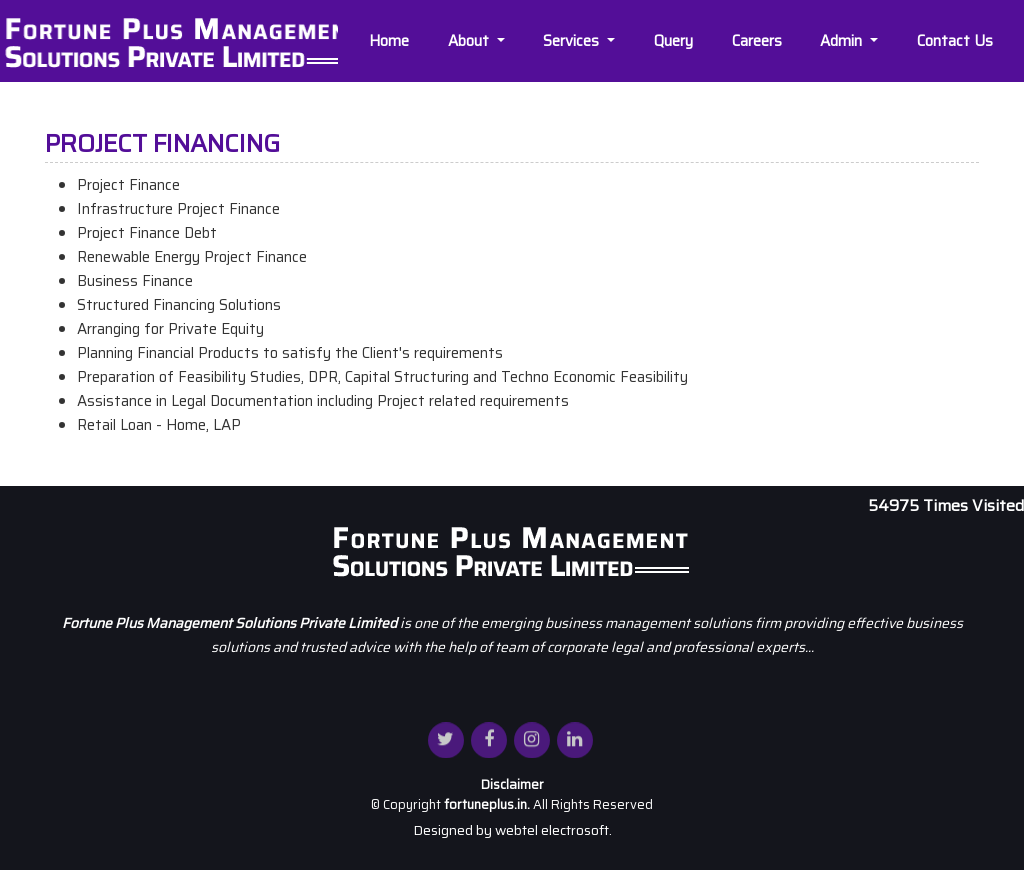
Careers (759, 41)
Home (391, 41)
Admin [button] (845, 41)
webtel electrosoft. (553, 830)
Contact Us (957, 41)
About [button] (472, 41)
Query (675, 41)
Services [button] (575, 41)
